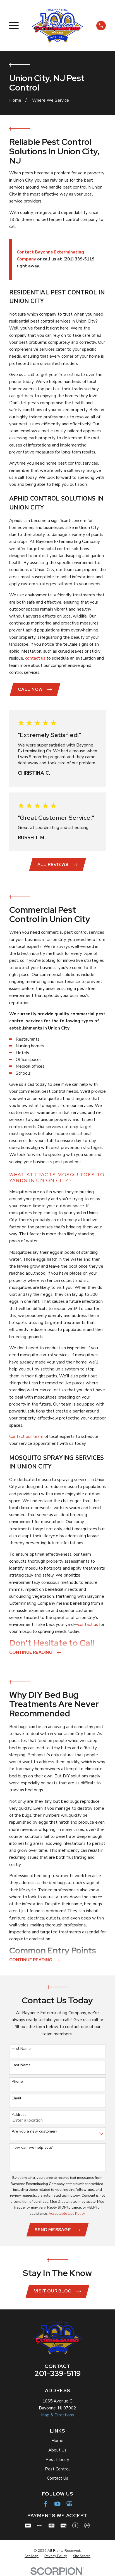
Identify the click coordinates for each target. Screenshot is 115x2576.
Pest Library (57, 2460)
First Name (21, 2049)
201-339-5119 (57, 2374)
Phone (17, 2082)
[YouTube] (57, 2504)
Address (19, 2115)
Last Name (21, 2065)
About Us (57, 2451)
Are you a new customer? (34, 2132)
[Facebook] (46, 2504)
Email (16, 2099)
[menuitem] (32, 2556)
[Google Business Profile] (69, 2504)
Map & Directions (57, 2416)
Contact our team (26, 1437)
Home (57, 2441)
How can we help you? (32, 2148)
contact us (35, 658)
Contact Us (57, 2479)
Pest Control (57, 2469)
